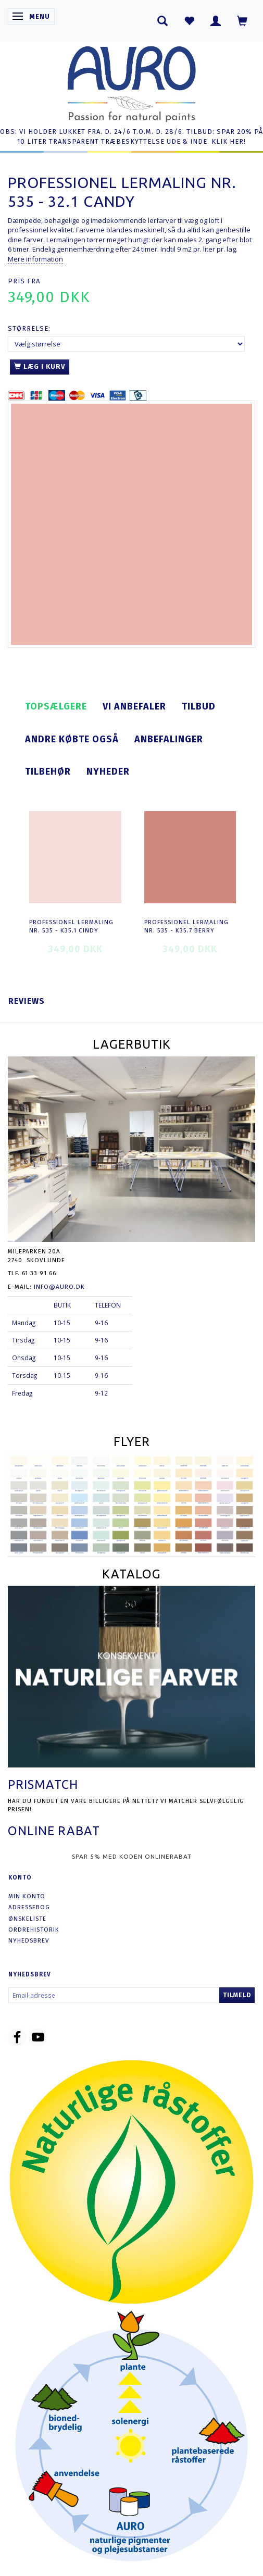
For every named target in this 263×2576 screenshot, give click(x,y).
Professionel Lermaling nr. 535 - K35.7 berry (186, 926)
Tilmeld (237, 1995)
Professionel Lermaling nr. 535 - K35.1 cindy (71, 926)
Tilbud (199, 706)
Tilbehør (48, 771)
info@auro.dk (59, 1286)
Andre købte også (72, 739)
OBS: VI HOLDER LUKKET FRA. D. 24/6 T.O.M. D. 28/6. (92, 131)
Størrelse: (29, 328)
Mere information (35, 259)
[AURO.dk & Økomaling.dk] (131, 81)
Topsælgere (56, 706)
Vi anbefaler (134, 706)
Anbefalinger (168, 739)
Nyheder (108, 771)
